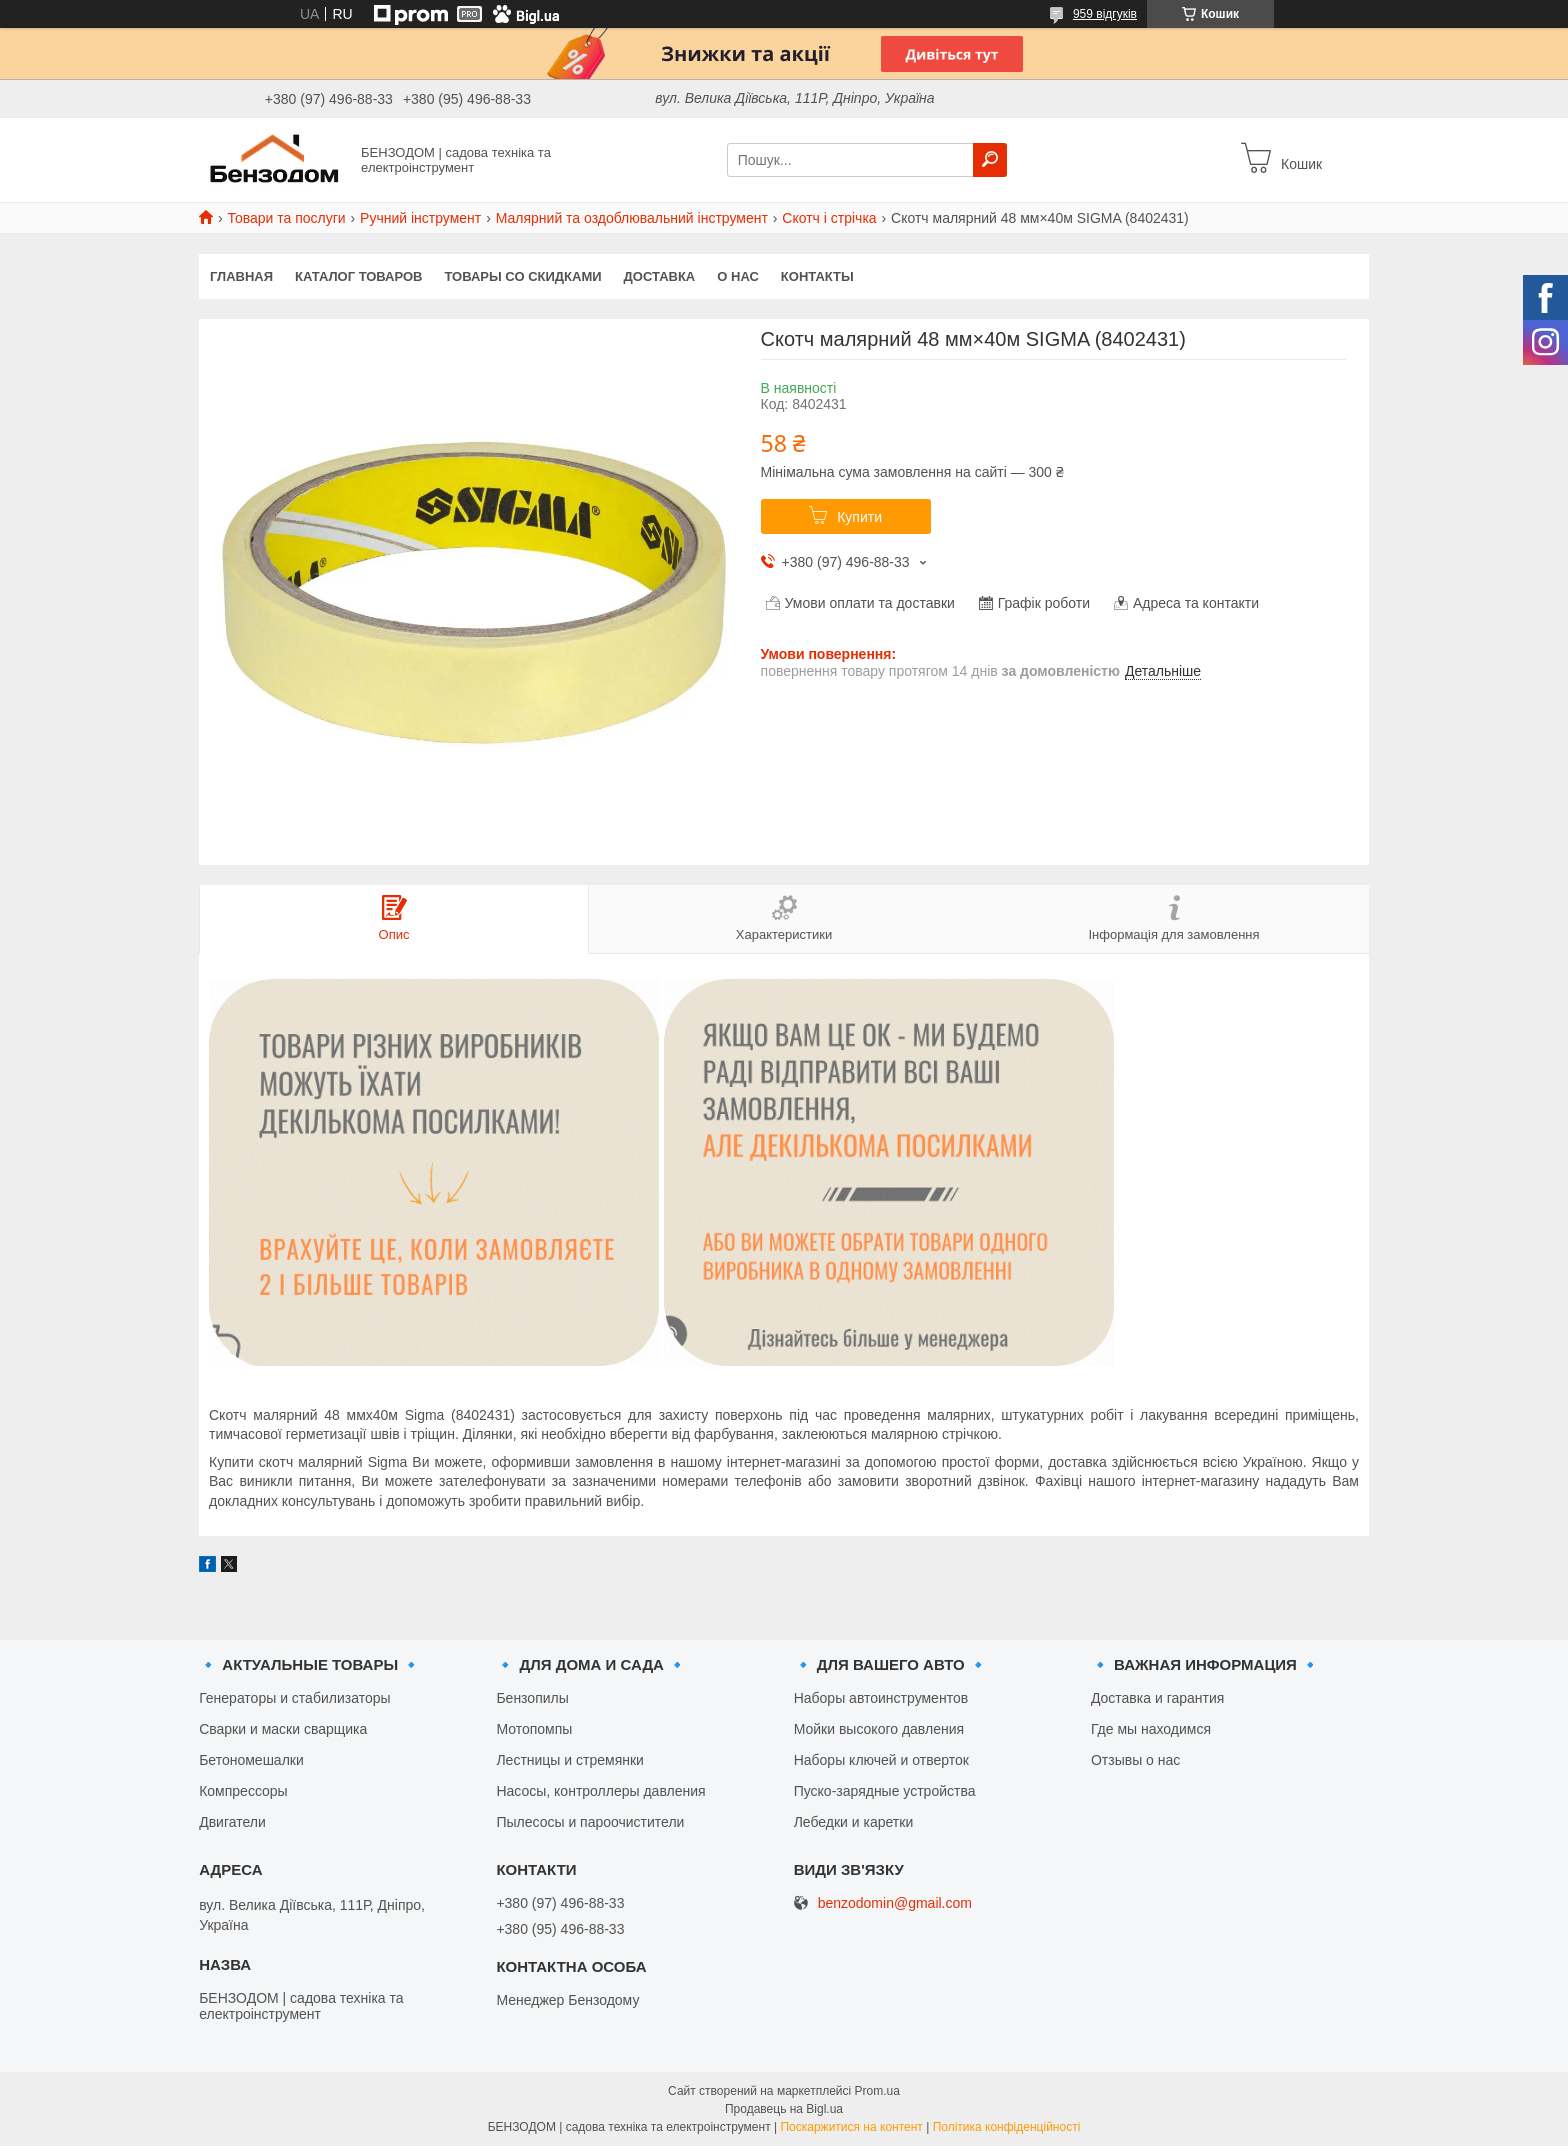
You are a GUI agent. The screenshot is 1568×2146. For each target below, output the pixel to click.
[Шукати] (990, 160)
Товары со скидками (523, 276)
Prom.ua (877, 2091)
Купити (859, 517)
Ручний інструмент (420, 218)
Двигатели (232, 1822)
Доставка (660, 276)
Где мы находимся (1151, 1729)
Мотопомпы (534, 1729)
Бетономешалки (251, 1760)
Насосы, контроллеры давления (600, 1791)
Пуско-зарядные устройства (885, 1791)
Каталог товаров (358, 276)
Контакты (817, 276)
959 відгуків (1105, 14)
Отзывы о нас (1135, 1760)
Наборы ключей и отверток (881, 1760)
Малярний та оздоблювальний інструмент (632, 218)
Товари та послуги (286, 218)
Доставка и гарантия (1157, 1698)
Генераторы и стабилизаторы (294, 1698)
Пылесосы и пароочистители (590, 1822)
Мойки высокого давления (879, 1729)
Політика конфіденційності (1007, 2127)
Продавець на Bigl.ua (784, 2109)
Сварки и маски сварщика (283, 1729)
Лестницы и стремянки (570, 1760)
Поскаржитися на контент (851, 2127)
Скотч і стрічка (829, 218)
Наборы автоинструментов (881, 1698)
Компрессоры (243, 1791)
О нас (738, 276)
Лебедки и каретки (854, 1822)
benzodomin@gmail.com (895, 1903)
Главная (241, 276)
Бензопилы (532, 1698)
